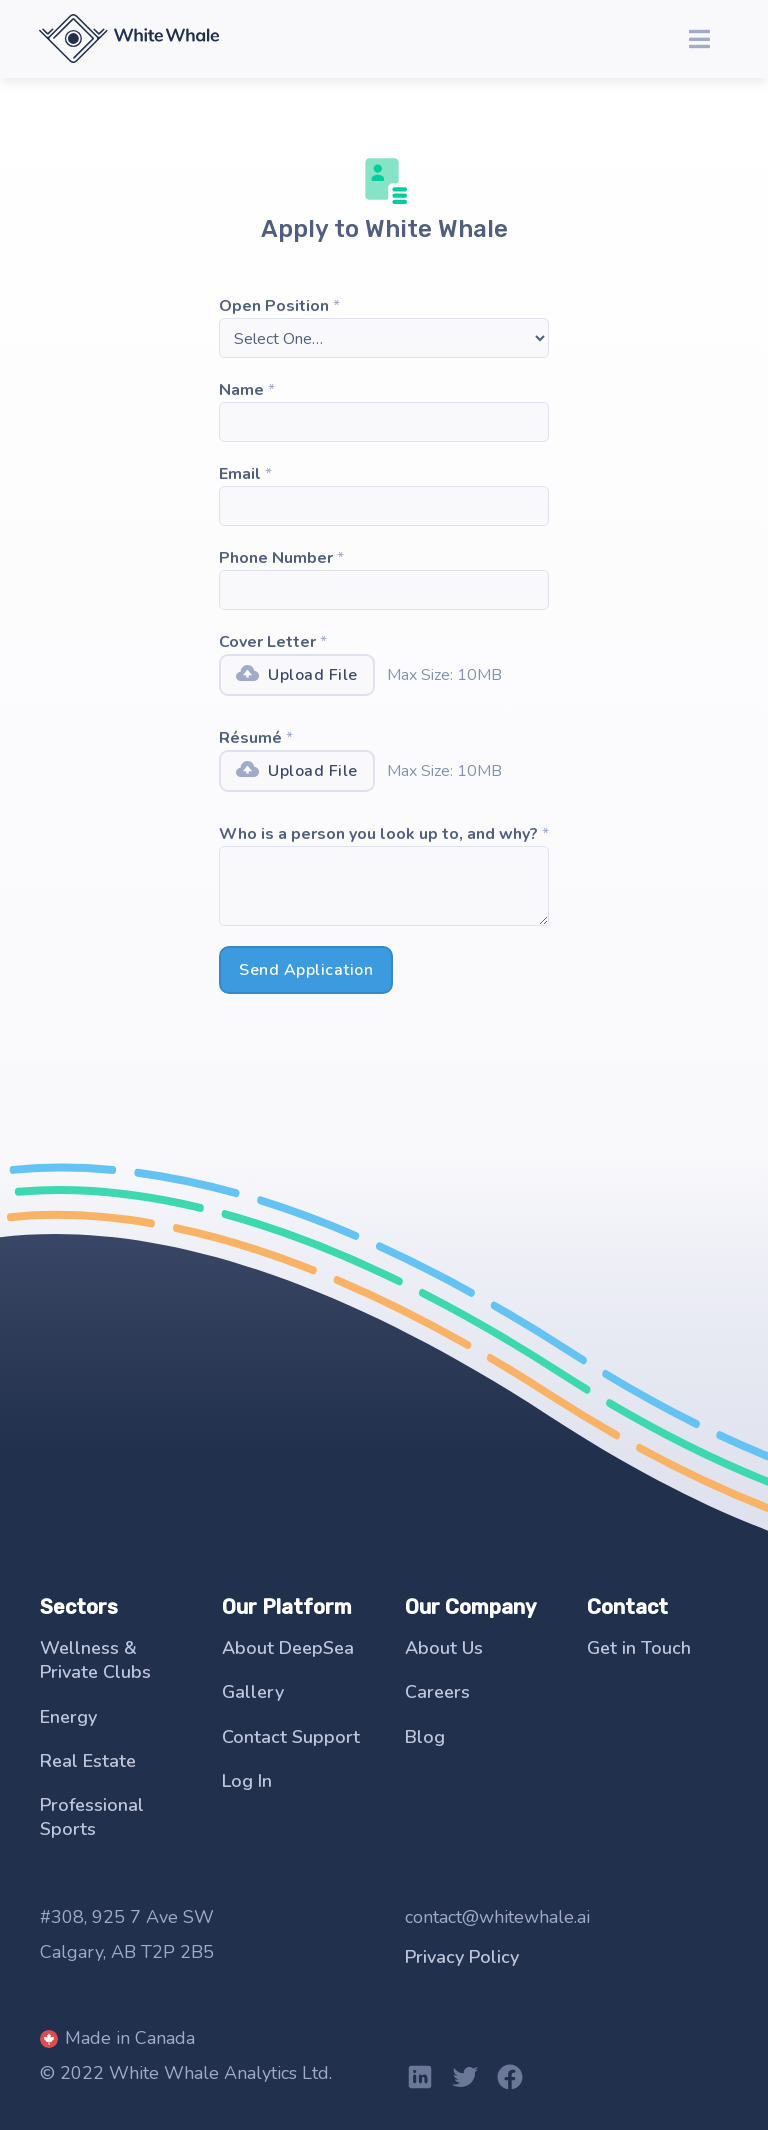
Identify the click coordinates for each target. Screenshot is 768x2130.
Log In (247, 1781)
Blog (425, 1737)
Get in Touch (639, 1648)
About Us (444, 1648)
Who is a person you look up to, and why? (378, 834)
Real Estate (88, 1761)
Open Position (274, 306)
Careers (437, 1692)
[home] (129, 37)
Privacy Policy (462, 1957)
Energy (68, 1717)
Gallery (253, 1692)
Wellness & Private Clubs (95, 1660)
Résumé (250, 738)
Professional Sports (92, 1817)
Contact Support (291, 1737)
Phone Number (276, 558)
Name (241, 390)
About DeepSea (288, 1648)
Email (240, 474)
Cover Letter (267, 642)
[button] (699, 39)
